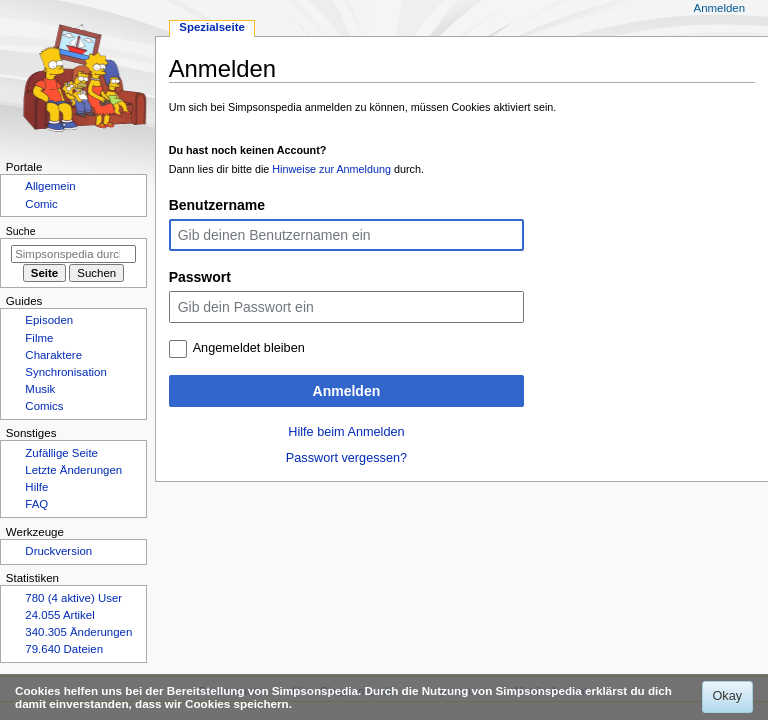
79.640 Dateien (64, 649)
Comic (41, 204)
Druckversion (58, 551)
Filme (39, 338)
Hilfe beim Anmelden (346, 432)
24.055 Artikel (59, 615)
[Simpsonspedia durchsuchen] (73, 254)
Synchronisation (66, 372)
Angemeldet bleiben (249, 348)
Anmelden (347, 391)
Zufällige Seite (61, 453)
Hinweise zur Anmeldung (331, 169)
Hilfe (36, 487)
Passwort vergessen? (346, 458)
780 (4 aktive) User (73, 598)
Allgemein (50, 186)
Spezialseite (212, 27)
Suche (21, 231)
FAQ (36, 504)
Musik (40, 389)
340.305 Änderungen (78, 632)
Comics (44, 406)
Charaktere (53, 355)
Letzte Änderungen (73, 470)
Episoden (49, 320)
